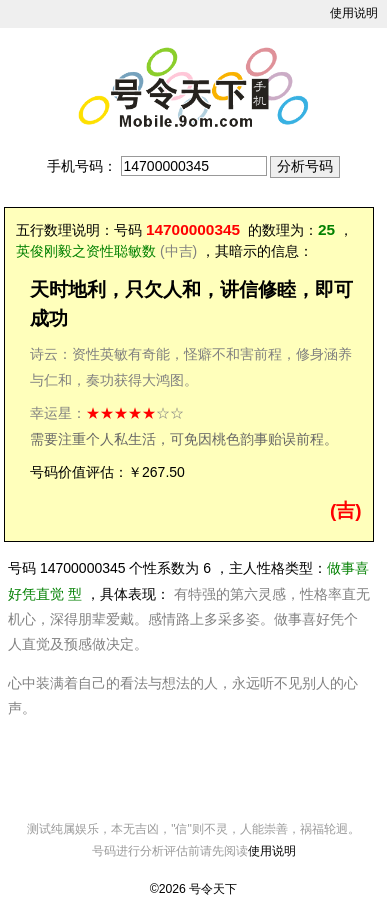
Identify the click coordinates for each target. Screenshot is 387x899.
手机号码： (82, 166)
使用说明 (354, 13)
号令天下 (213, 889)
